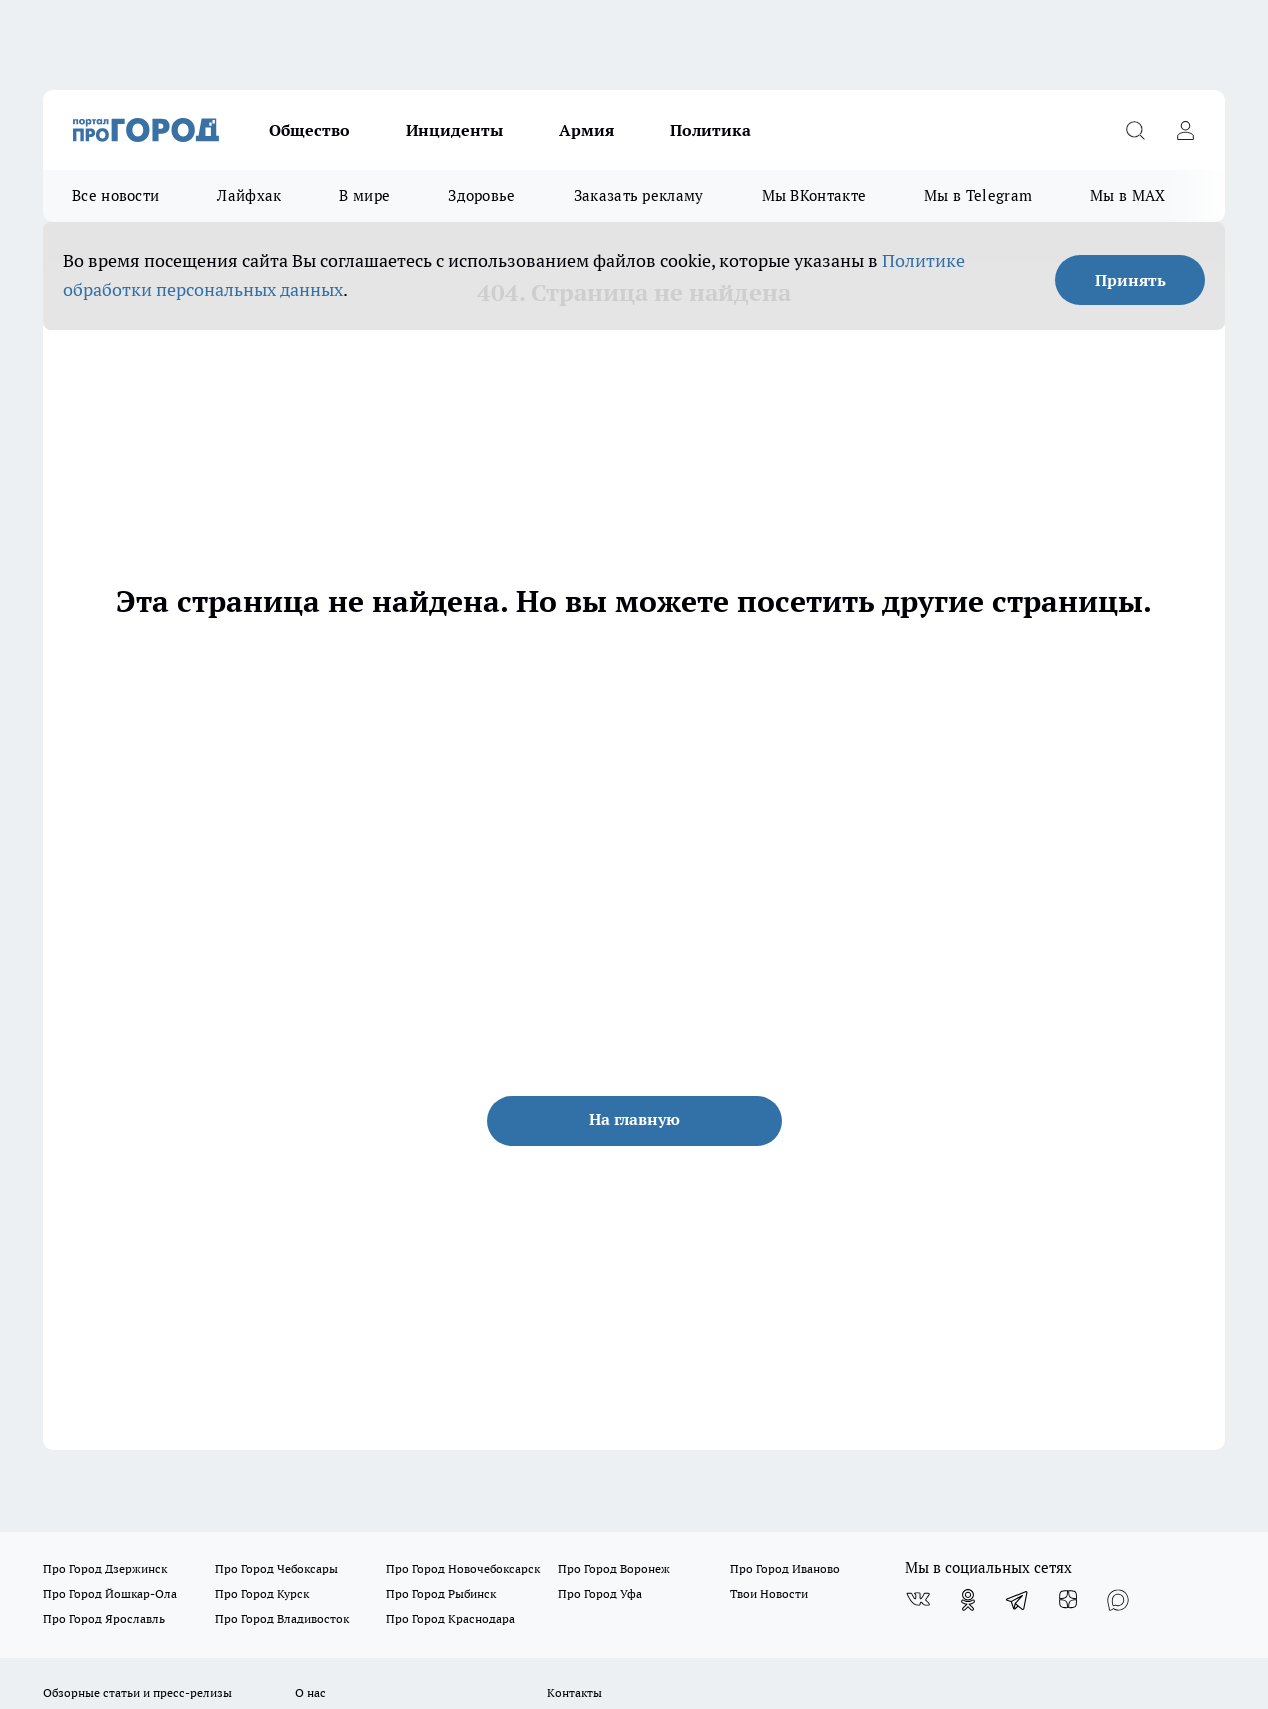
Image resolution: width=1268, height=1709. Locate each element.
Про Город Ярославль (104, 1618)
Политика (710, 130)
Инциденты (454, 130)
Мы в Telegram (978, 195)
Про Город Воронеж (614, 1568)
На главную (634, 1119)
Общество (309, 130)
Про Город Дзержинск (105, 1568)
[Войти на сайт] (1185, 130)
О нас (310, 1692)
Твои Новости (769, 1593)
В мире (364, 195)
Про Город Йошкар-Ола (110, 1593)
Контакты (574, 1692)
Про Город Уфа (600, 1593)
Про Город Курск (262, 1593)
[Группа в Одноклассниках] (968, 1600)
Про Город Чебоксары (276, 1568)
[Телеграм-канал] (1018, 1600)
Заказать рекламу (639, 195)
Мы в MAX (1127, 195)
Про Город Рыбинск (441, 1593)
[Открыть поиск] (1135, 130)
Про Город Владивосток (282, 1618)
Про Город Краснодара (450, 1618)
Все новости (115, 195)
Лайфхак (249, 195)
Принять (1130, 280)
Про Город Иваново (785, 1568)
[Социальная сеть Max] (1118, 1600)
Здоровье (481, 195)
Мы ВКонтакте (814, 195)
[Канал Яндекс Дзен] (1068, 1600)
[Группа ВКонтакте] (918, 1600)
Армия (586, 130)
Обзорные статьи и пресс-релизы (137, 1692)
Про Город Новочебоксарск (463, 1568)
